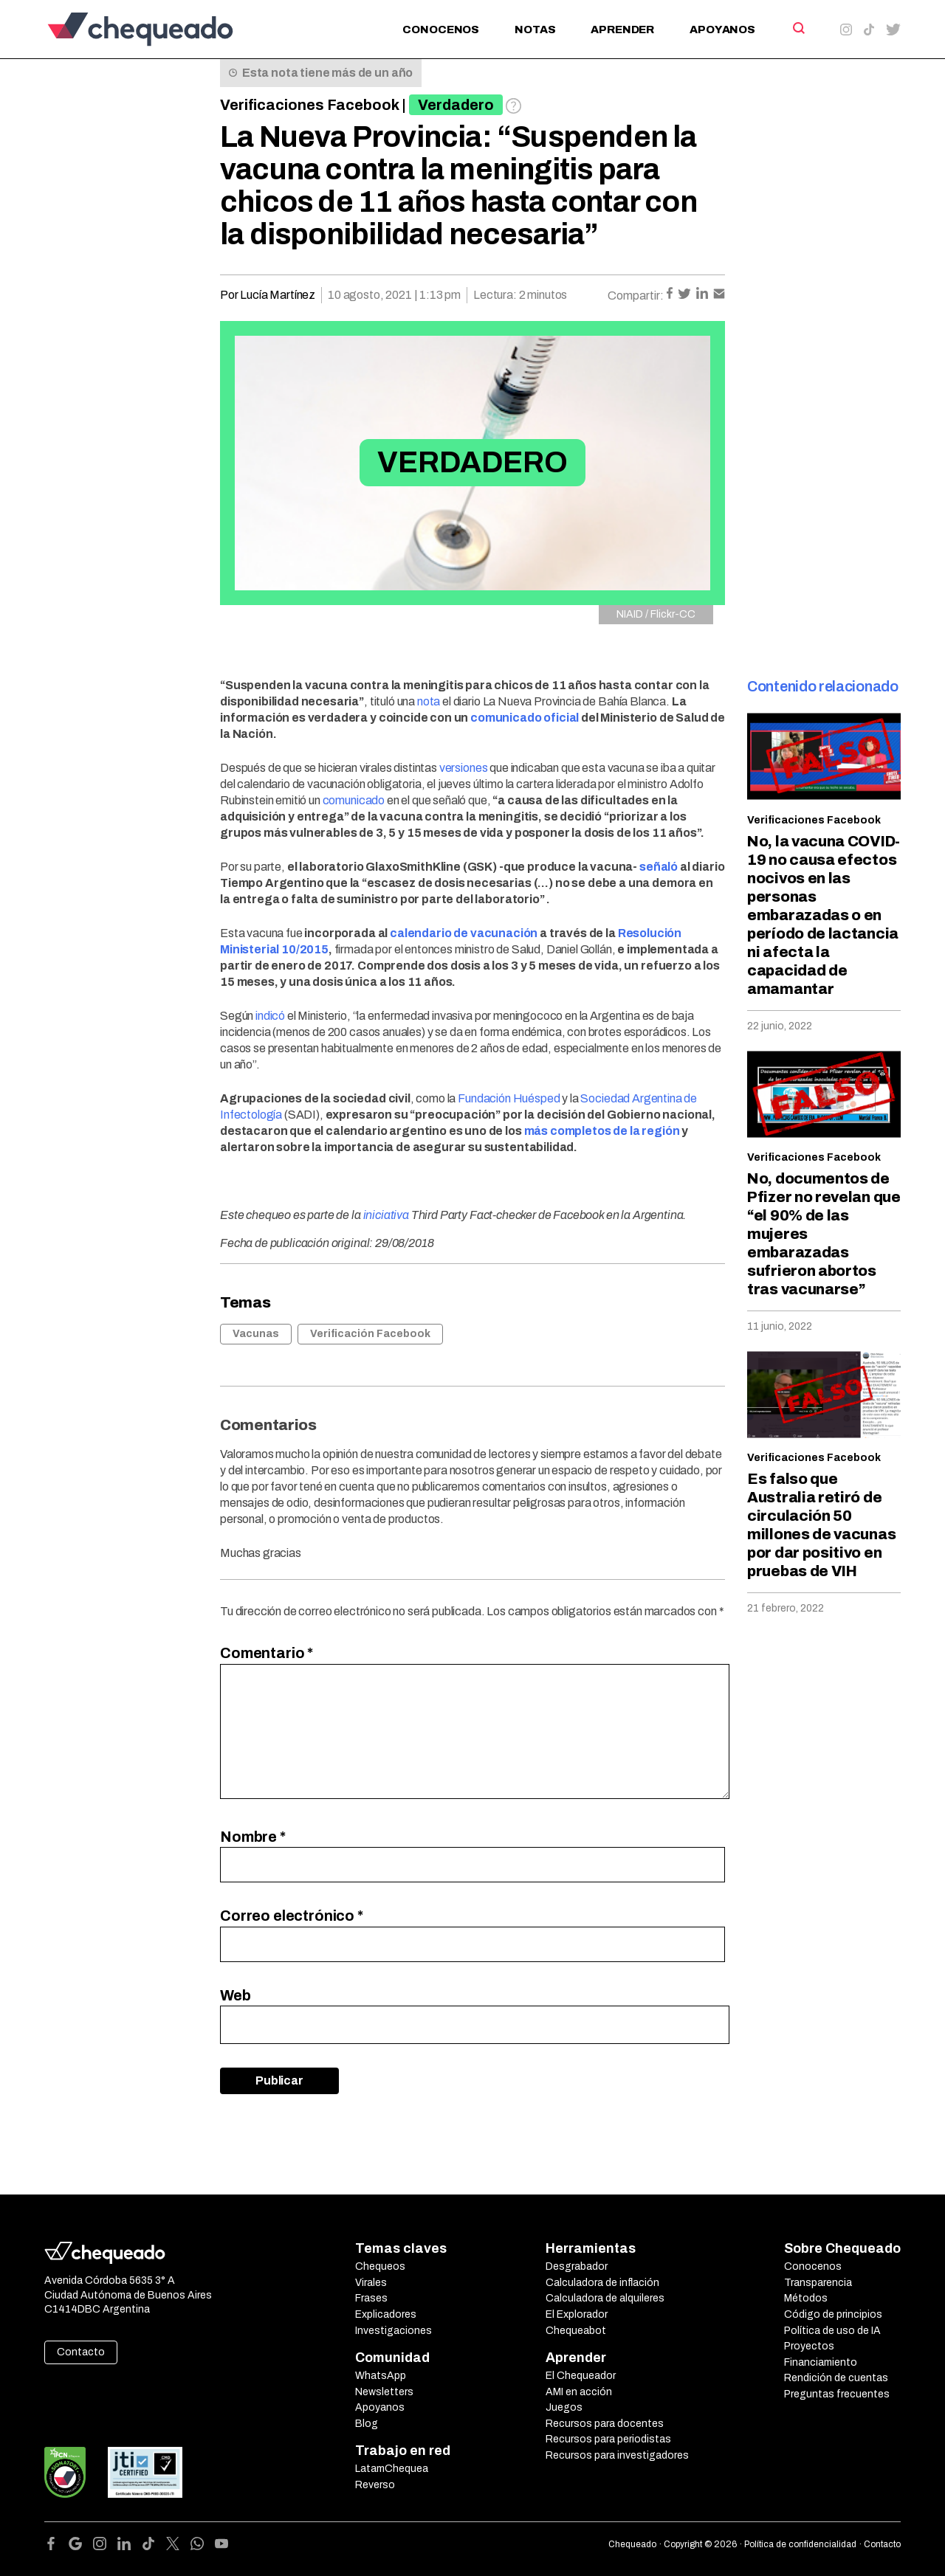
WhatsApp (380, 2375)
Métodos (806, 2298)
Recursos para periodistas (608, 2439)
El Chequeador (581, 2375)
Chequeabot (576, 2330)
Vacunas (256, 1333)
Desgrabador (577, 2266)
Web (235, 1995)
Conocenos (440, 29)
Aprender (622, 29)
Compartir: (636, 295)
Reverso (375, 2484)
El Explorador (577, 2314)
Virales (371, 2282)
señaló (658, 866)
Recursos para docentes (605, 2423)
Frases (371, 2298)
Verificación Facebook (370, 1333)
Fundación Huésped (509, 1098)
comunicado (355, 800)
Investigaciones (393, 2330)
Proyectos (809, 2346)
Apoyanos (722, 29)
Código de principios (833, 2314)
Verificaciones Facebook (309, 105)
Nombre (253, 1837)
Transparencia (818, 2282)
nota (428, 701)
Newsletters (384, 2391)
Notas (535, 29)
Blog (366, 2423)
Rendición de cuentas (836, 2377)
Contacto (81, 2352)
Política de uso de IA (832, 2330)
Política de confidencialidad (800, 2544)
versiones (463, 768)
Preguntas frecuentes (837, 2394)
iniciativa (386, 1215)
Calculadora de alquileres (605, 2298)
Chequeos (380, 2266)
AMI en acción (579, 2391)
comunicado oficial (524, 717)
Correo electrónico (291, 1915)
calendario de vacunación (463, 933)
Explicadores (385, 2314)
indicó (270, 1015)
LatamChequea (391, 2468)
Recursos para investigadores (617, 2455)
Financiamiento (820, 2362)
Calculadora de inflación (602, 2282)
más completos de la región (602, 1131)
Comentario (266, 1653)
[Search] (798, 28)
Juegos (564, 2407)
